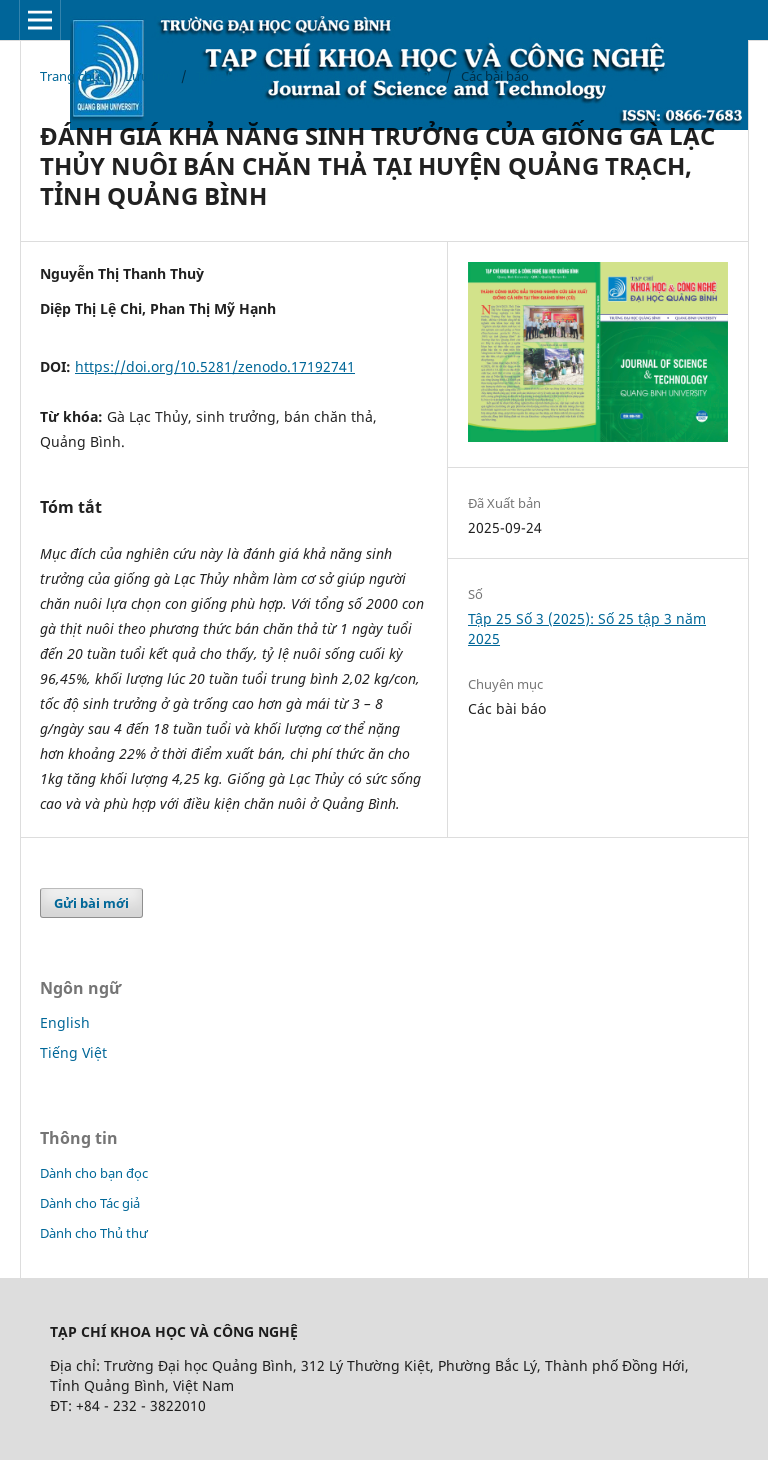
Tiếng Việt (73, 1052)
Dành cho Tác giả (90, 1203)
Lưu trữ (148, 76)
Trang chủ (70, 76)
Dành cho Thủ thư (94, 1233)
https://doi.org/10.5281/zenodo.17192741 (215, 366)
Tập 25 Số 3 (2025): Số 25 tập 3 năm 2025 (316, 76)
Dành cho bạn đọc (94, 1173)
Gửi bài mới (91, 903)
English (65, 1022)
